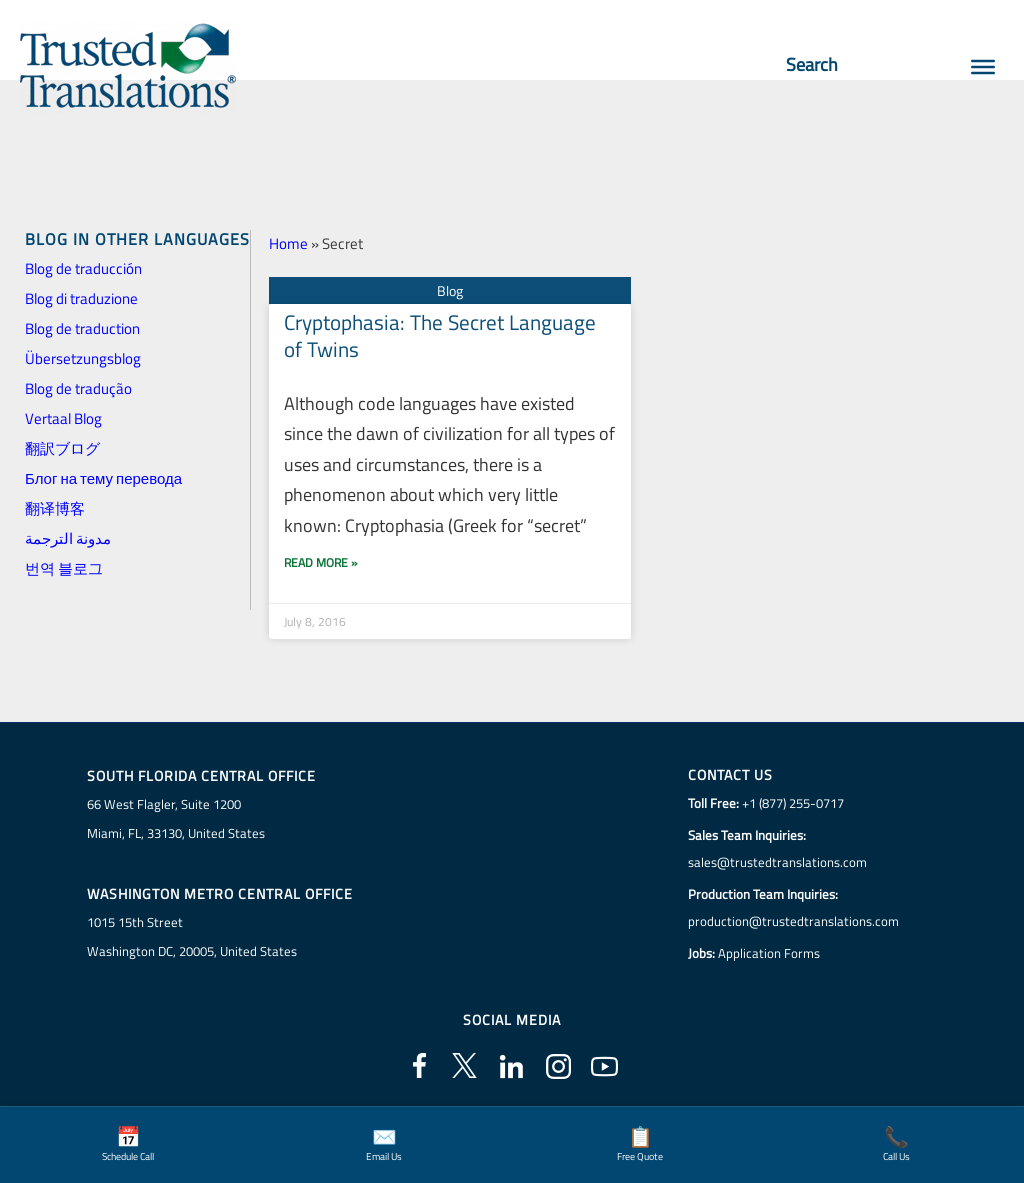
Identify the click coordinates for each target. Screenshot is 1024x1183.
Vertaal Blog (63, 418)
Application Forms (769, 953)
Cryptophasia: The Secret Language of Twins (440, 335)
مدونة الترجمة (68, 538)
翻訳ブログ (62, 448)
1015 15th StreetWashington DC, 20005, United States (192, 936)
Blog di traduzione (81, 298)
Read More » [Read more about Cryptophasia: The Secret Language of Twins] (320, 562)
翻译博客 (55, 508)
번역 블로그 (64, 568)
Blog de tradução (78, 388)
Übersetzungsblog (83, 358)
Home (288, 243)
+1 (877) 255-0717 (793, 803)
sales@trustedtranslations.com (777, 862)
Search (821, 64)
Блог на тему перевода (103, 478)
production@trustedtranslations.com (793, 921)
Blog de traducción (83, 268)
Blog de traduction (82, 328)
